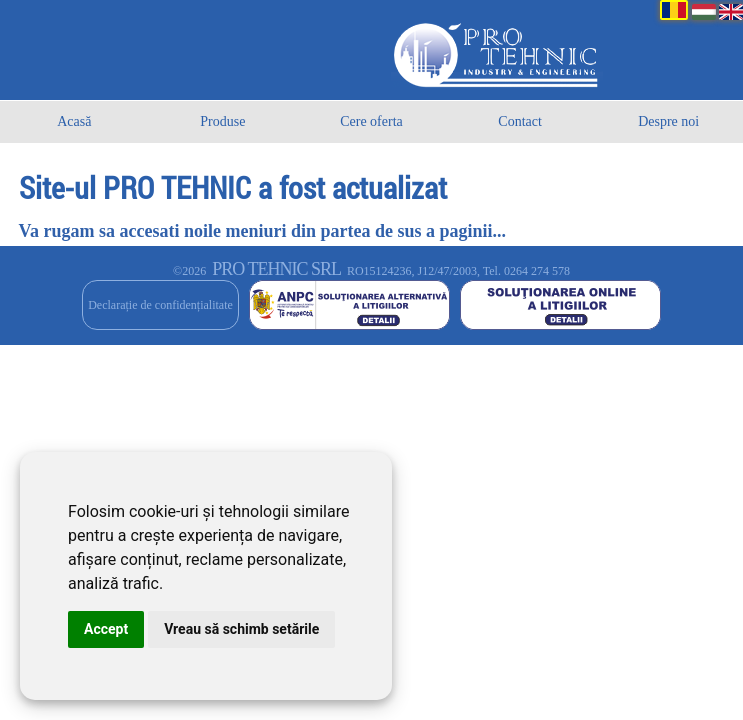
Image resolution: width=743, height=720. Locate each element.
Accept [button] (106, 629)
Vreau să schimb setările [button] (241, 629)
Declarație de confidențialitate (160, 305)
